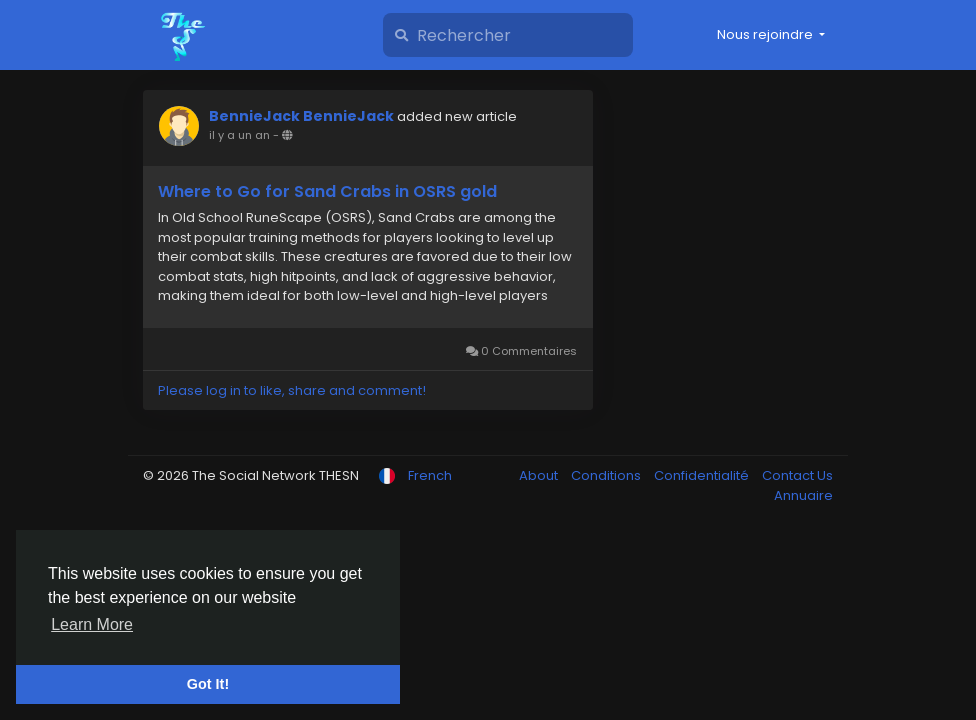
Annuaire (803, 495)
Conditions (607, 475)
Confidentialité (703, 475)
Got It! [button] (208, 684)
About (540, 475)
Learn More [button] (92, 624)
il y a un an (239, 135)
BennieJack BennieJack (301, 116)
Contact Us (797, 475)
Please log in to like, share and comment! (292, 390)
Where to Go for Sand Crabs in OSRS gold (327, 192)
